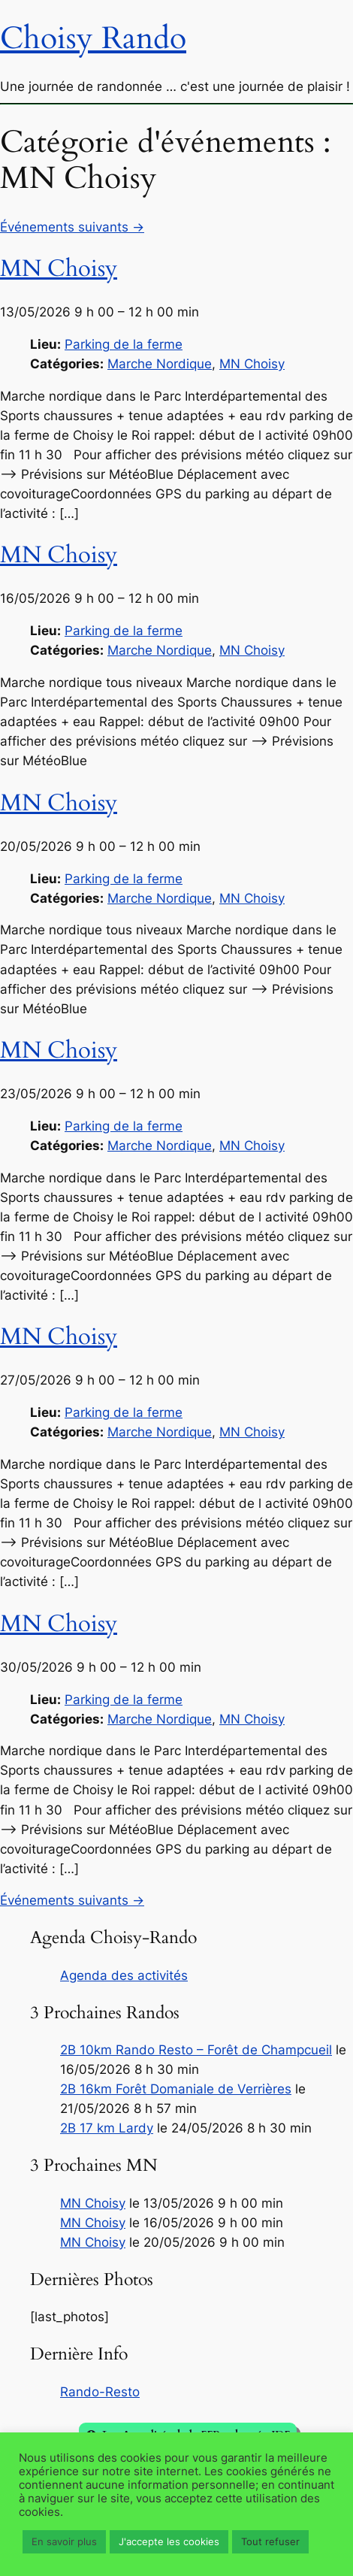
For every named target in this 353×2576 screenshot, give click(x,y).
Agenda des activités (124, 1975)
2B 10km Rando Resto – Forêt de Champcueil (196, 2049)
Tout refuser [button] (270, 2541)
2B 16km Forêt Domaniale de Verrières (175, 2088)
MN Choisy (252, 363)
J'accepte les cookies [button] (169, 2541)
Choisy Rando (93, 38)
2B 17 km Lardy (106, 2128)
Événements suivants (72, 227)
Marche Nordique (159, 363)
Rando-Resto (100, 2391)
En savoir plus (64, 2541)
